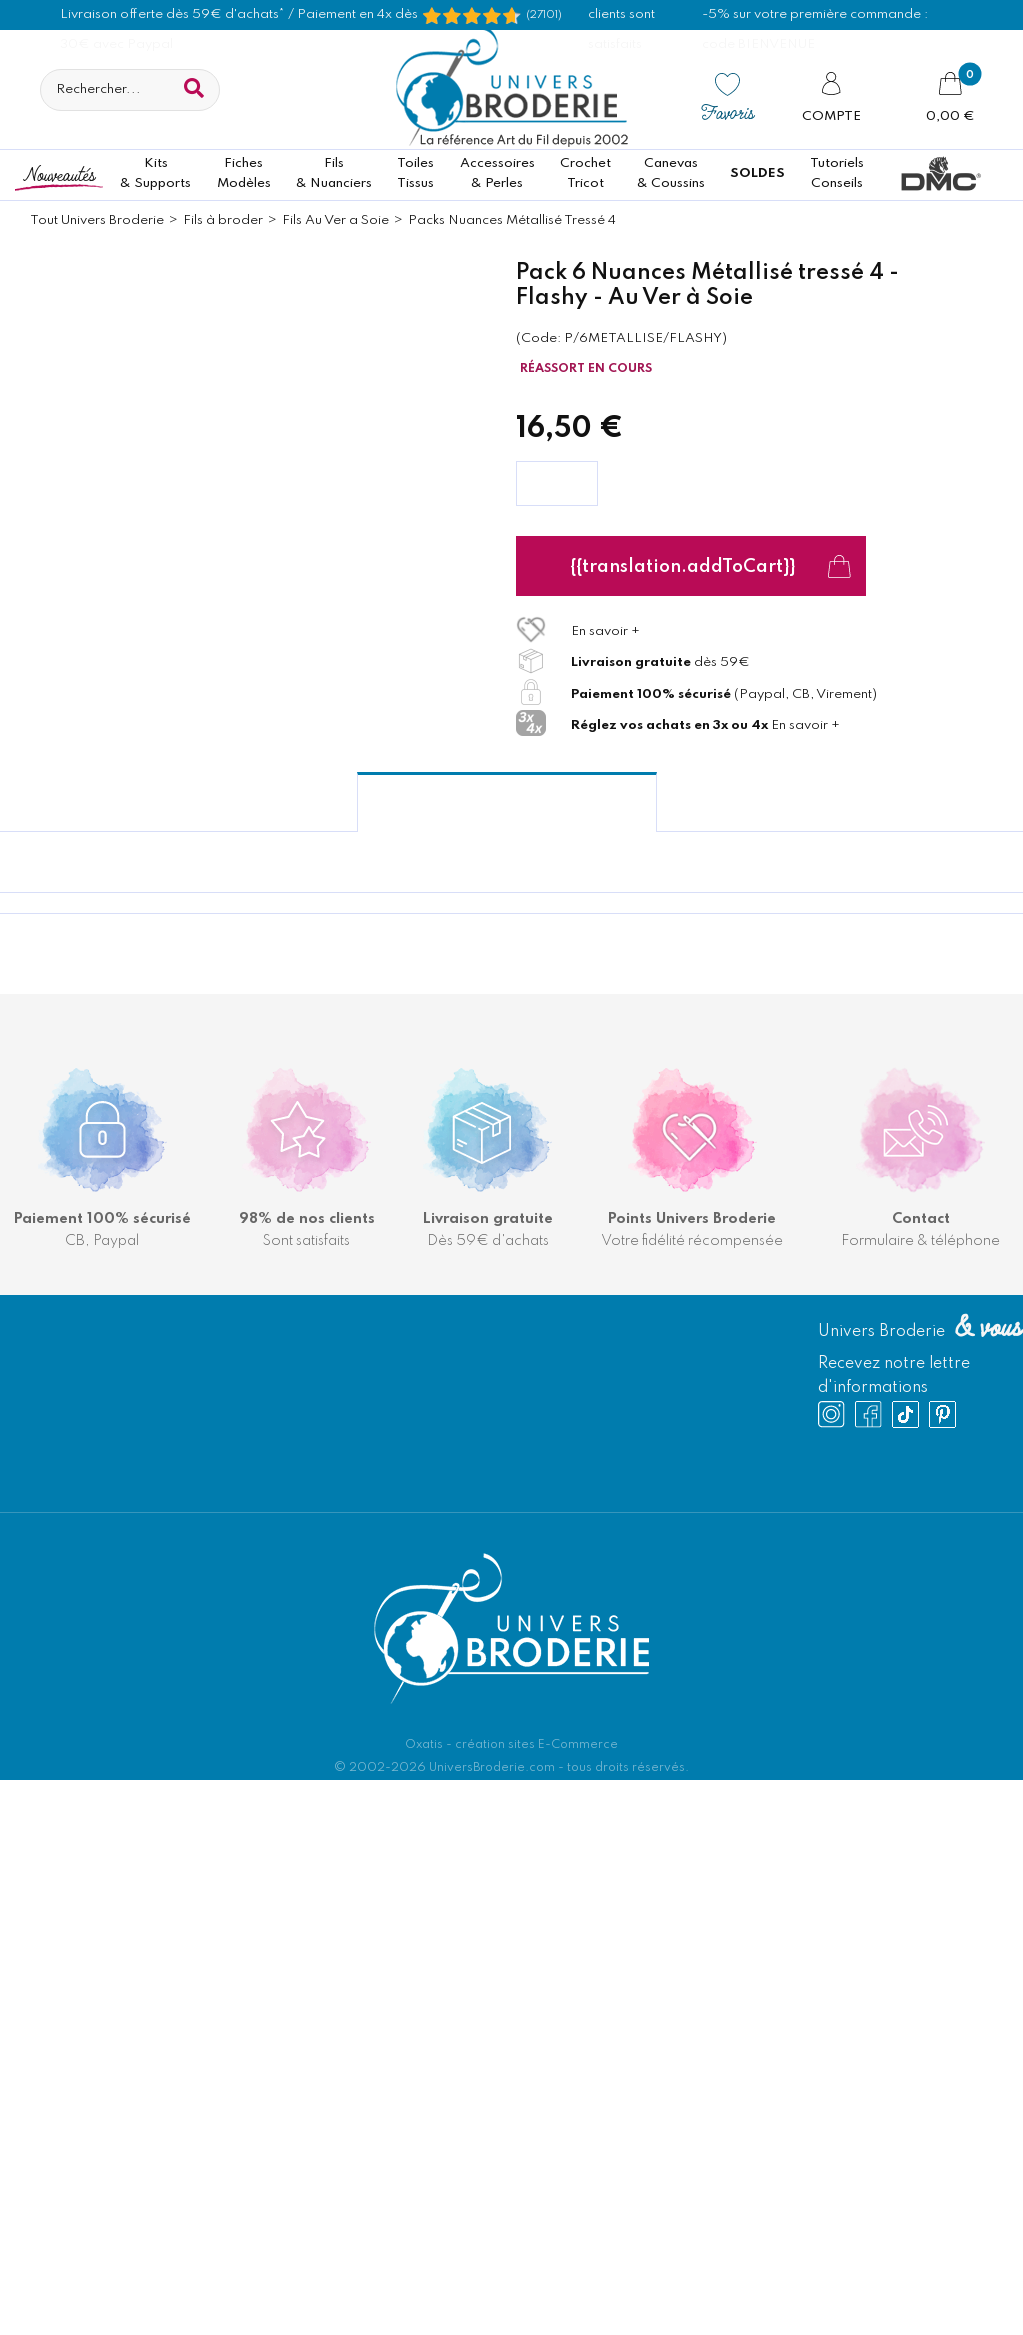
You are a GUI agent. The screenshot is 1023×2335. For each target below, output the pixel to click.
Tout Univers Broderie (97, 220)
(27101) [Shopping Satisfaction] (544, 15)
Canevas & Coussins (671, 173)
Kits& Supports (155, 173)
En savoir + (605, 631)
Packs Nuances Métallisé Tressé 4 (512, 220)
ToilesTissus (415, 173)
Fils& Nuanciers (334, 173)
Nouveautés (59, 173)
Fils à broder (223, 220)
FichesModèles (244, 173)
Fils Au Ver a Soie (335, 220)
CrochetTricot (585, 173)
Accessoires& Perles (497, 173)
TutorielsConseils (837, 173)
